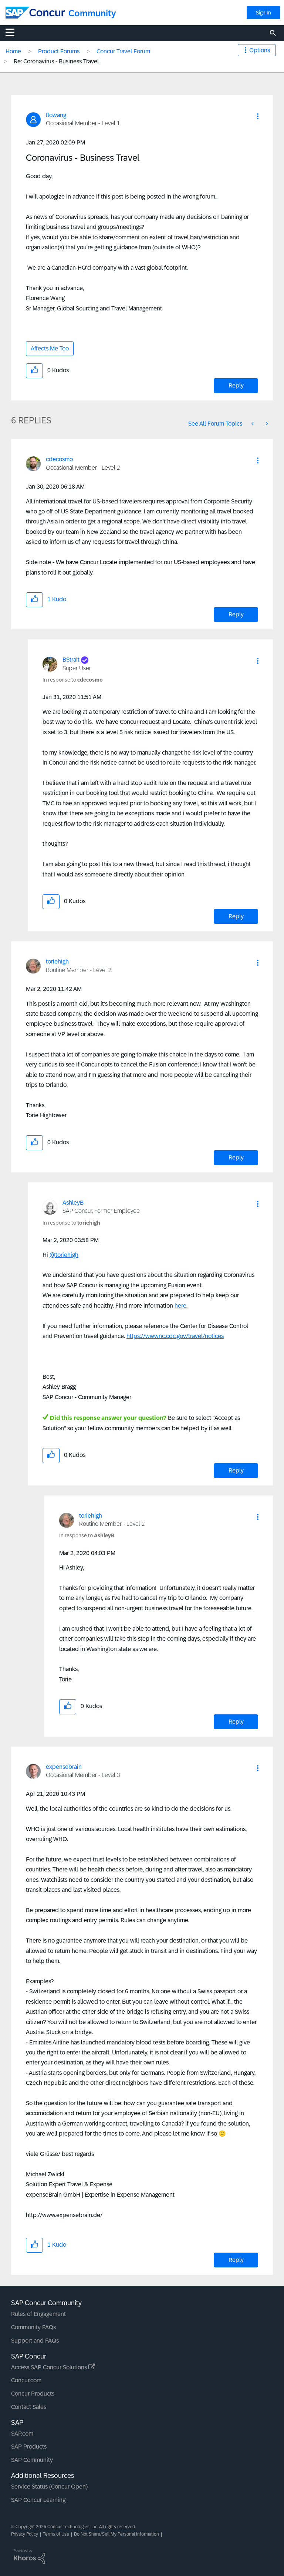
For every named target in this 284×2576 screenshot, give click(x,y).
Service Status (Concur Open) (49, 2486)
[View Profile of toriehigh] (57, 961)
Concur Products (32, 2393)
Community (92, 13)
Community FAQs (33, 2327)
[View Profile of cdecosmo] (59, 459)
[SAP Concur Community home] (35, 13)
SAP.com (22, 2433)
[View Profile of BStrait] (71, 659)
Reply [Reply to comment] (236, 614)
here (180, 1305)
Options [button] (259, 50)
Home (13, 51)
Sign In (263, 13)
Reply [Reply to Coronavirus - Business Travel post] (236, 385)
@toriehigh (64, 1255)
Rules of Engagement (38, 2314)
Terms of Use (56, 2534)
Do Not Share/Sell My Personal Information (116, 2534)
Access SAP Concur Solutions (53, 2367)
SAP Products (29, 2446)
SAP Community (32, 2460)
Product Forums (59, 51)
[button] (257, 116)
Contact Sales (28, 2407)
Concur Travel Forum (123, 51)
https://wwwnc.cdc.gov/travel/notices (175, 1336)
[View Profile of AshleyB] (73, 1202)
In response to (73, 680)
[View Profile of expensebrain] (64, 1767)
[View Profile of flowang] (56, 115)
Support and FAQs (35, 2340)
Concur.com (26, 2380)
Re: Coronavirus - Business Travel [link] (56, 61)
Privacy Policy (24, 2534)
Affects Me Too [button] (50, 348)
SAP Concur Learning (38, 2500)
